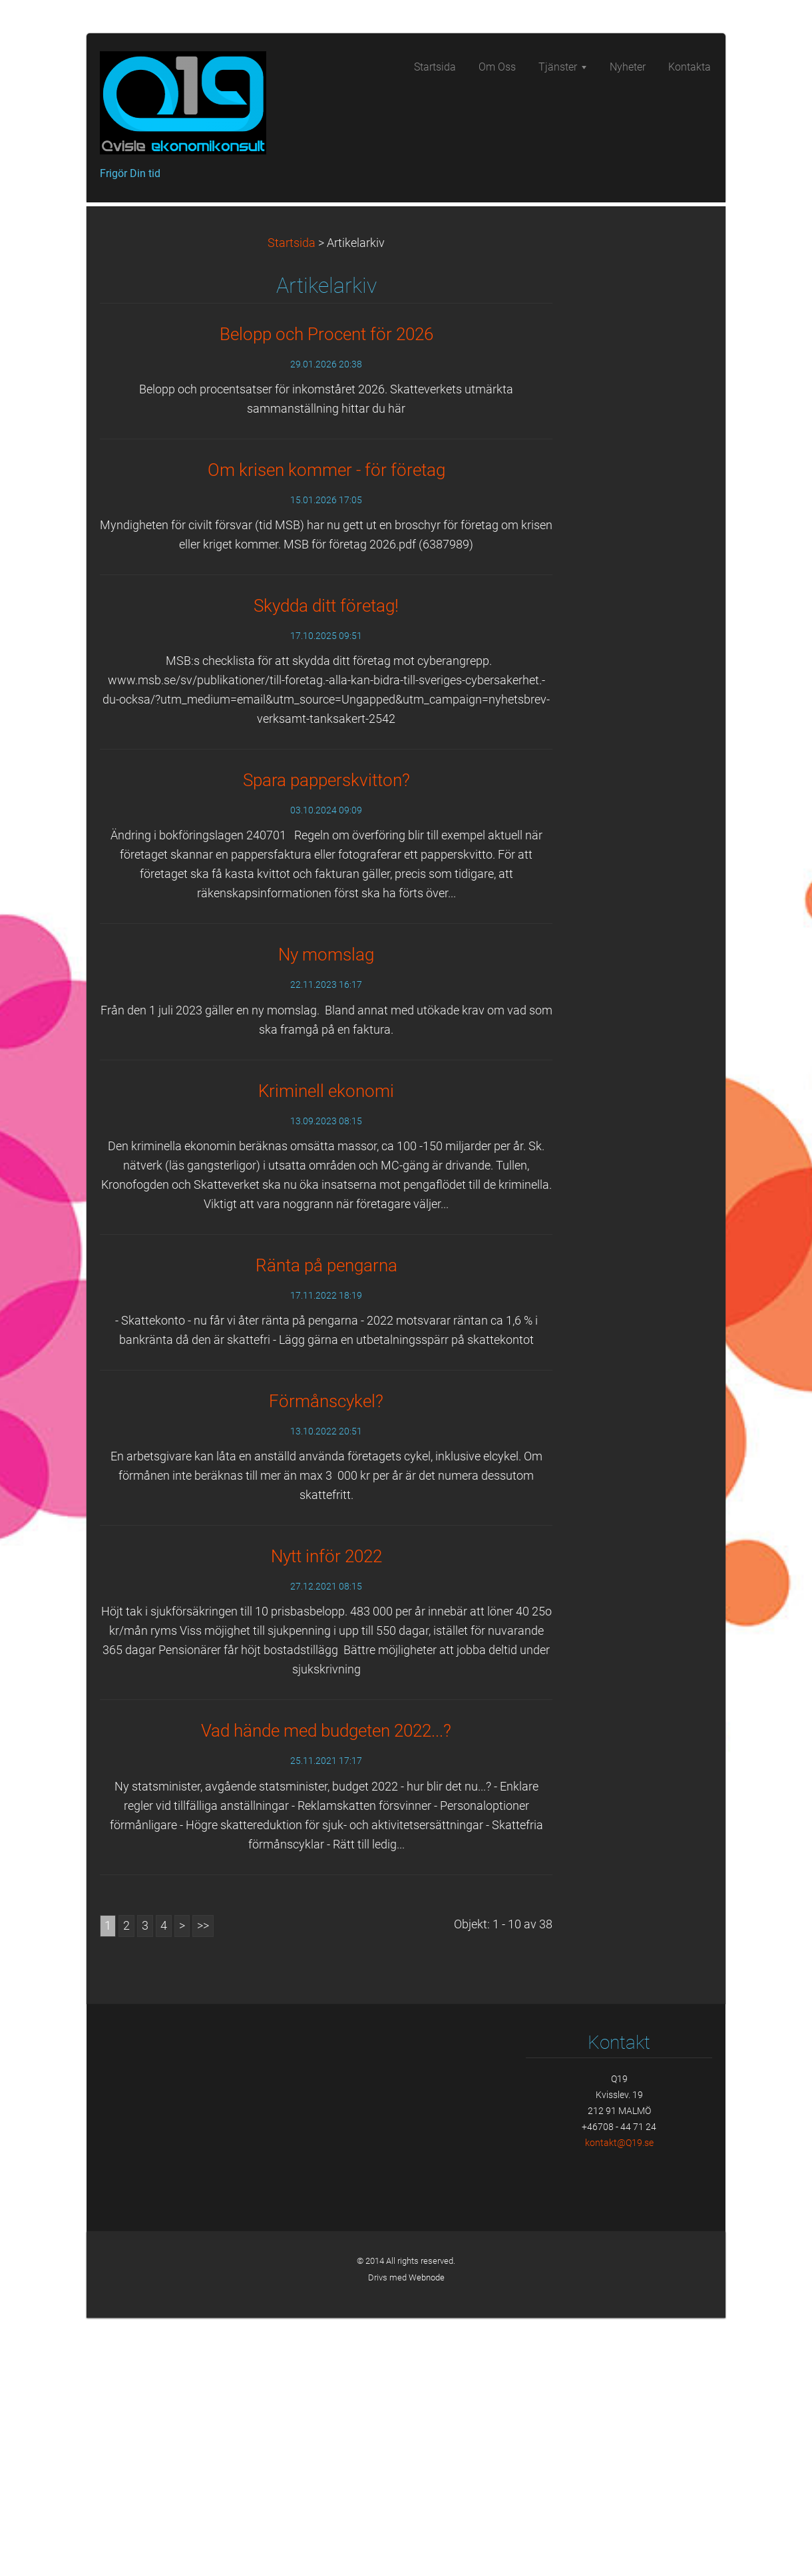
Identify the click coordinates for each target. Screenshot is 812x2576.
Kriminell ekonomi (326, 1349)
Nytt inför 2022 (326, 1815)
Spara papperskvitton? (326, 1038)
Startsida (291, 501)
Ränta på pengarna (326, 1524)
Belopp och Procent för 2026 (326, 592)
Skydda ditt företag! (326, 864)
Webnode (427, 2536)
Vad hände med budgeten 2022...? (326, 1989)
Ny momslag (326, 1213)
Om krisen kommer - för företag (326, 728)
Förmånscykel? (326, 1659)
